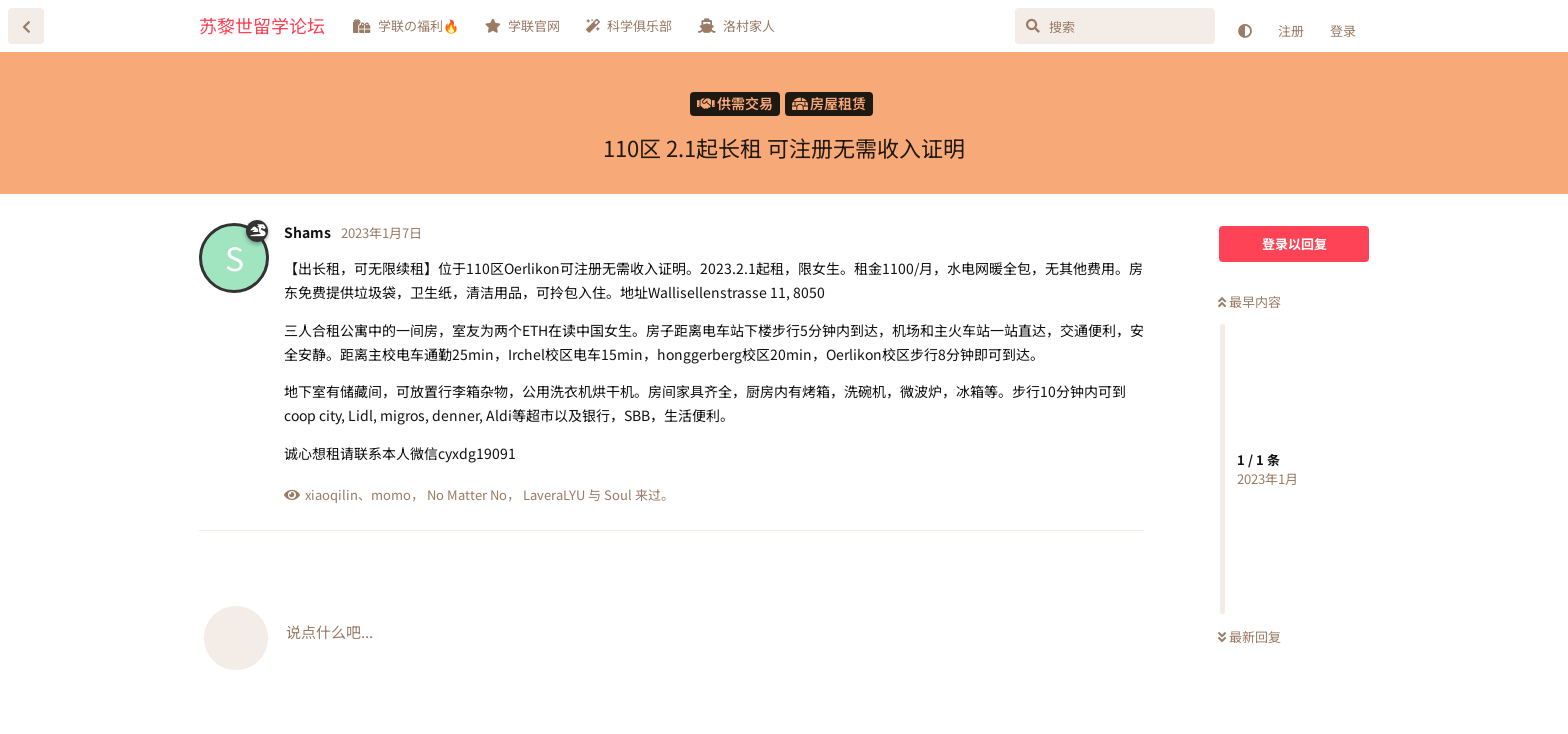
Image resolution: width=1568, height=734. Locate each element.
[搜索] (1115, 26)
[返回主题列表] (26, 26)
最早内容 (1249, 301)
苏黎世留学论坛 (262, 25)
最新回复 (1249, 636)
